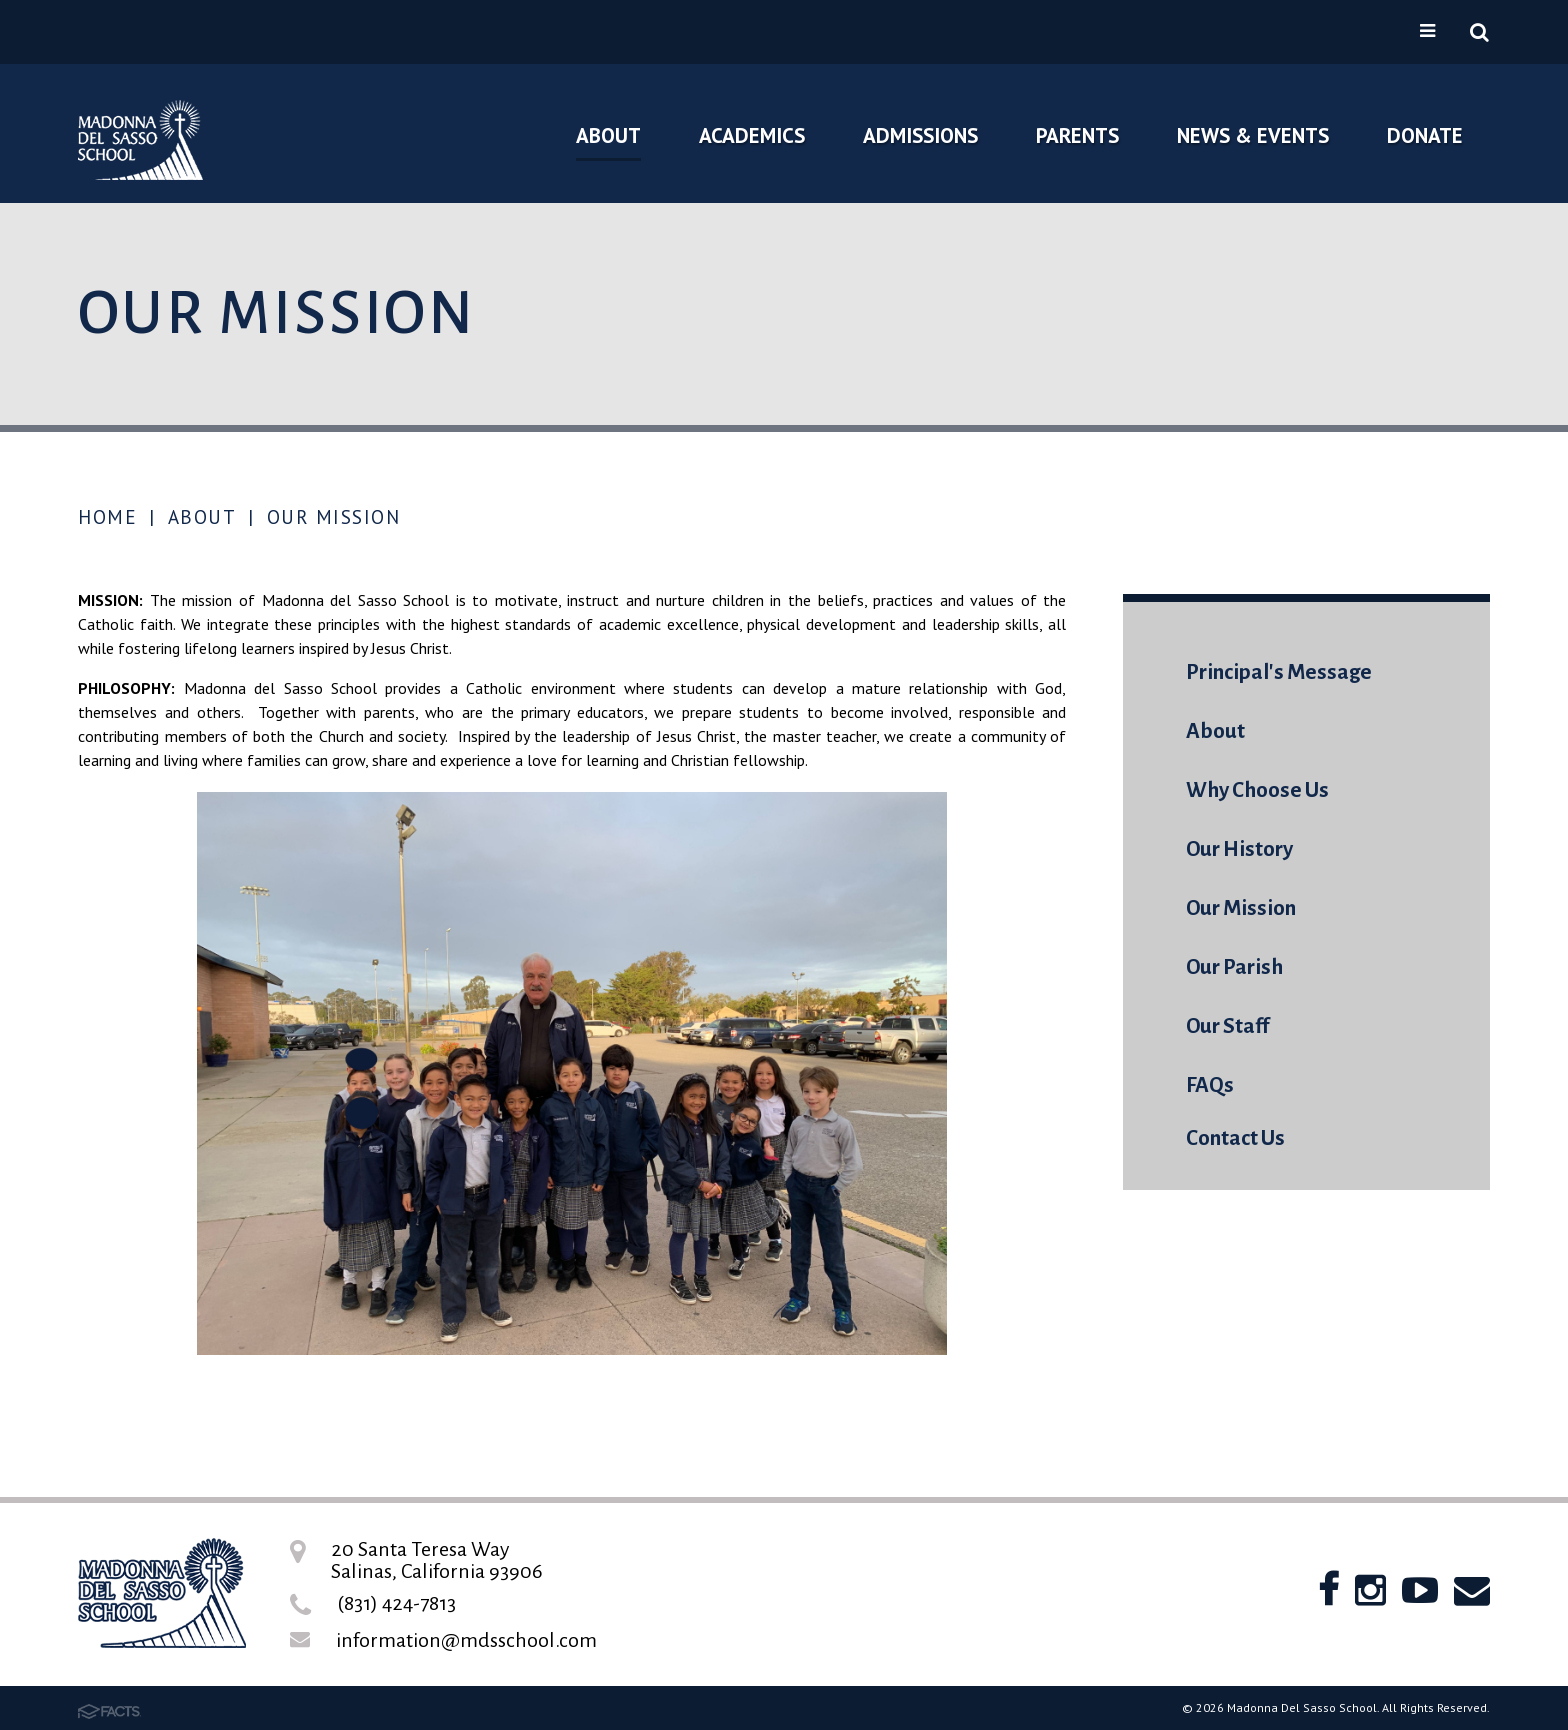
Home (107, 517)
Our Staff (1227, 1026)
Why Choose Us (1257, 790)
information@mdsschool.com (466, 1640)
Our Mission (334, 517)
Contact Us (1235, 1138)
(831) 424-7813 (396, 1603)
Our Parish (1234, 967)
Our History (1239, 849)
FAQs (1210, 1085)
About (202, 517)
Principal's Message (1279, 672)
